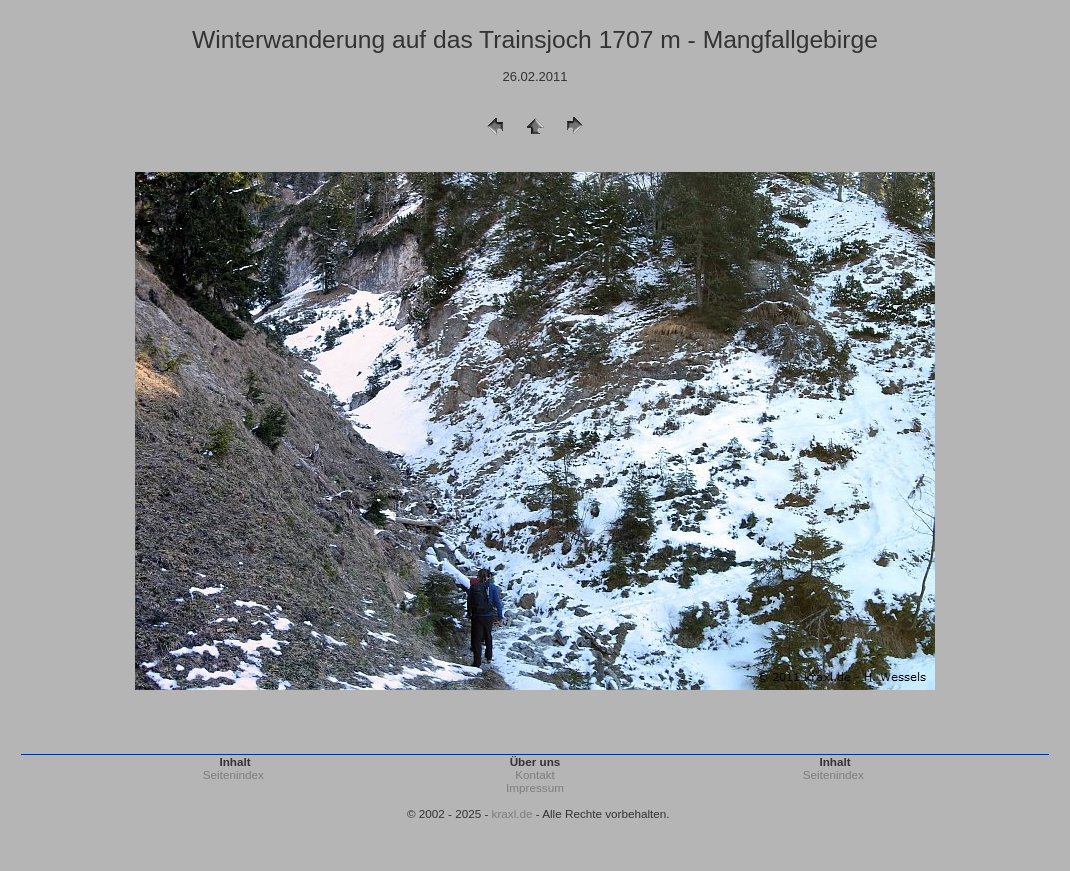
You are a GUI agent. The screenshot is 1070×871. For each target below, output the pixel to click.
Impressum (535, 787)
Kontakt (535, 774)
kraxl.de (512, 813)
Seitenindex (233, 774)
